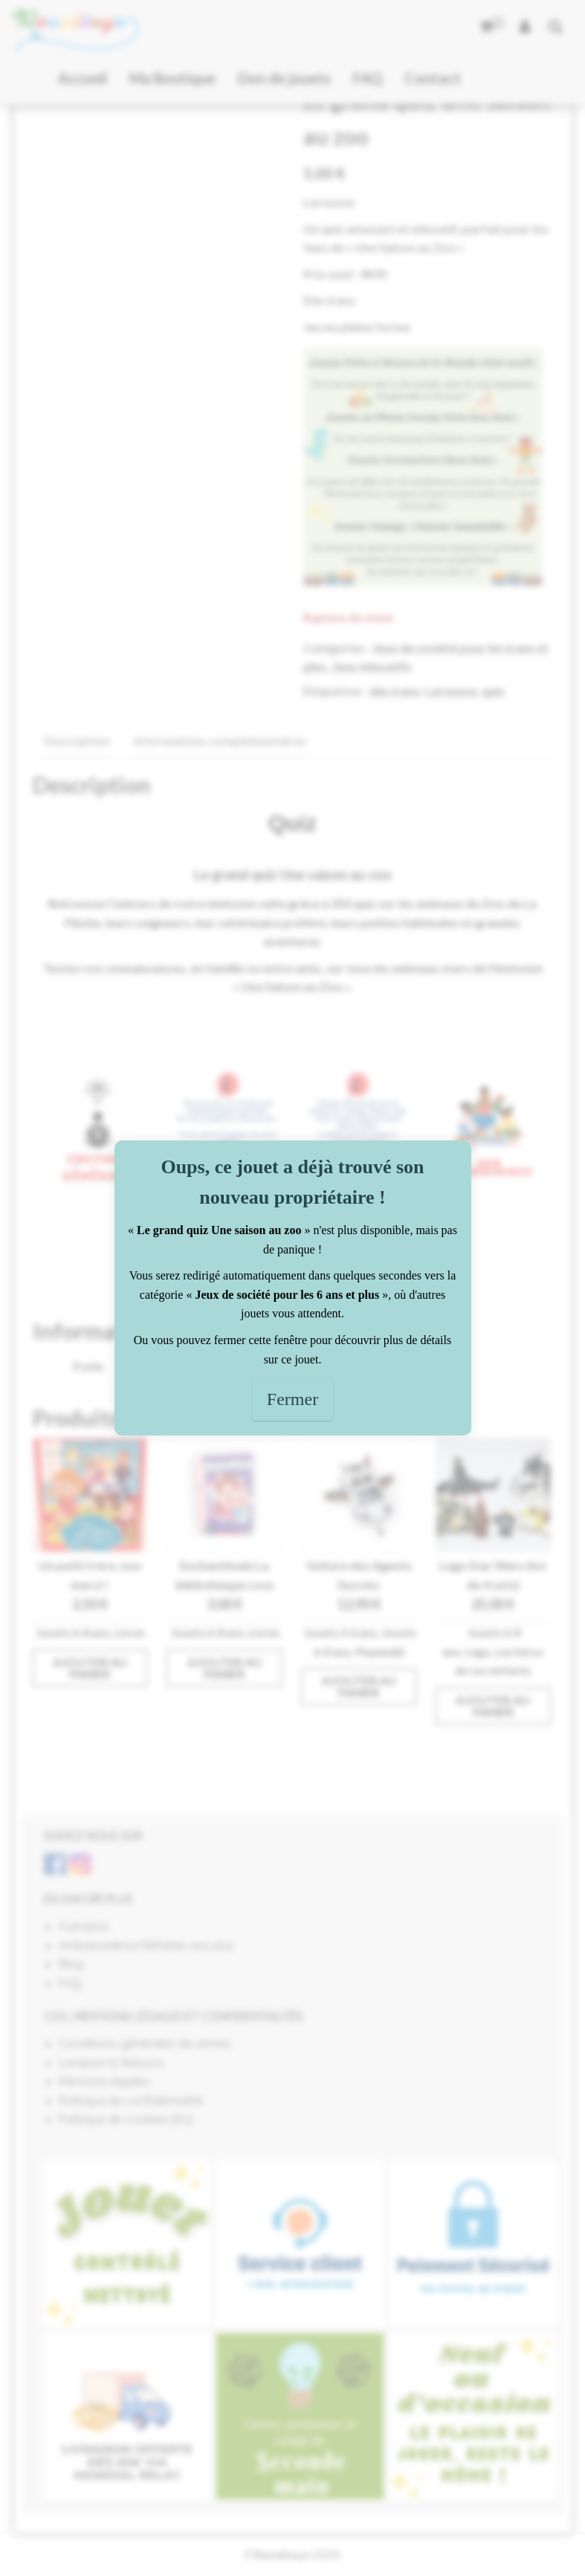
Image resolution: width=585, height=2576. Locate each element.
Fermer (292, 1399)
